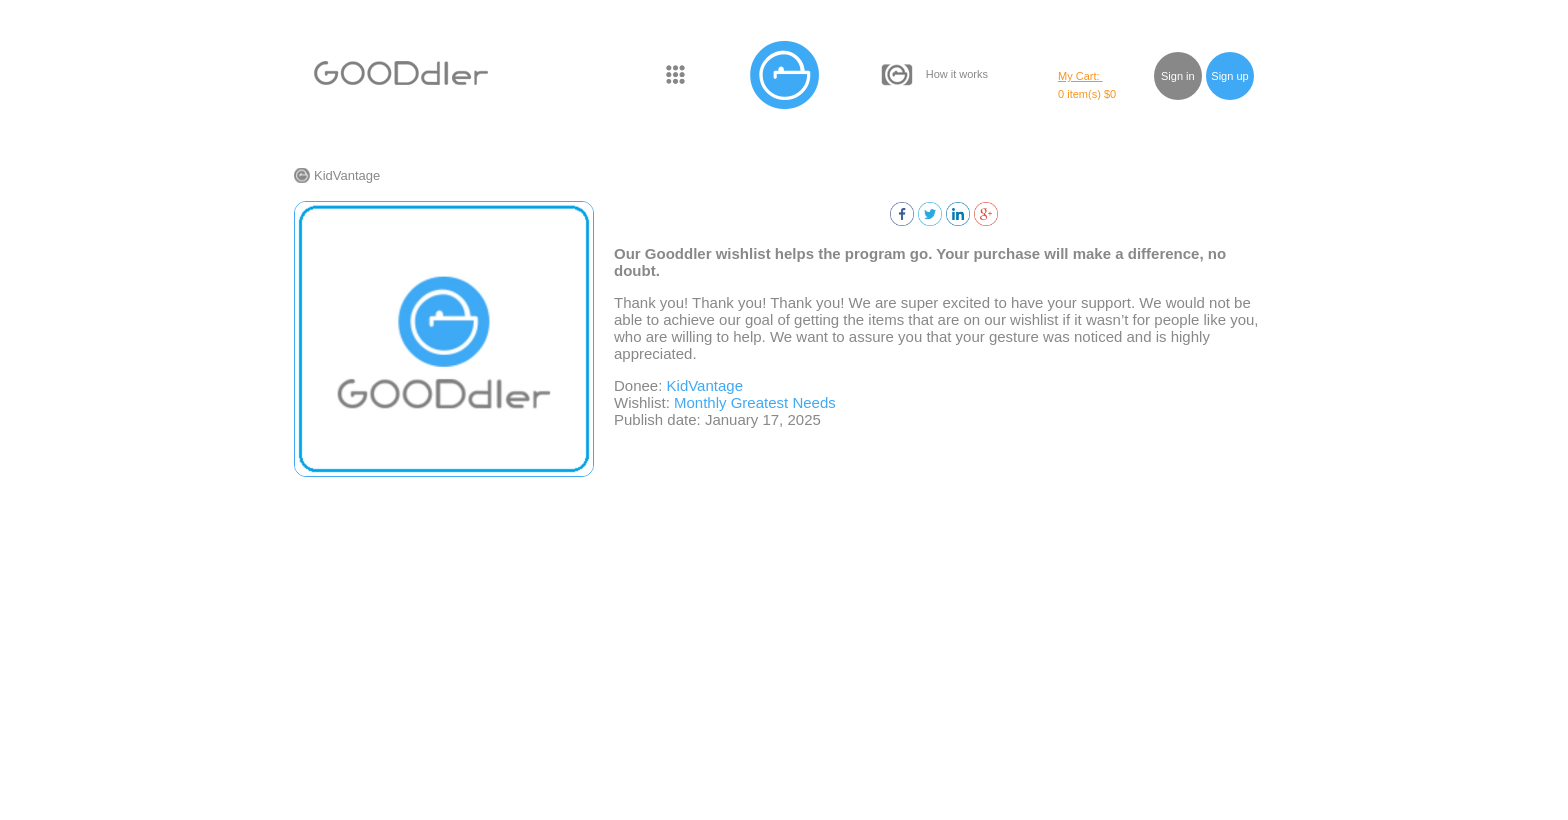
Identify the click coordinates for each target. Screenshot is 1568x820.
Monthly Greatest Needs (755, 402)
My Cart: (1080, 76)
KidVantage (347, 175)
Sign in (1178, 76)
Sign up (1229, 76)
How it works (957, 74)
